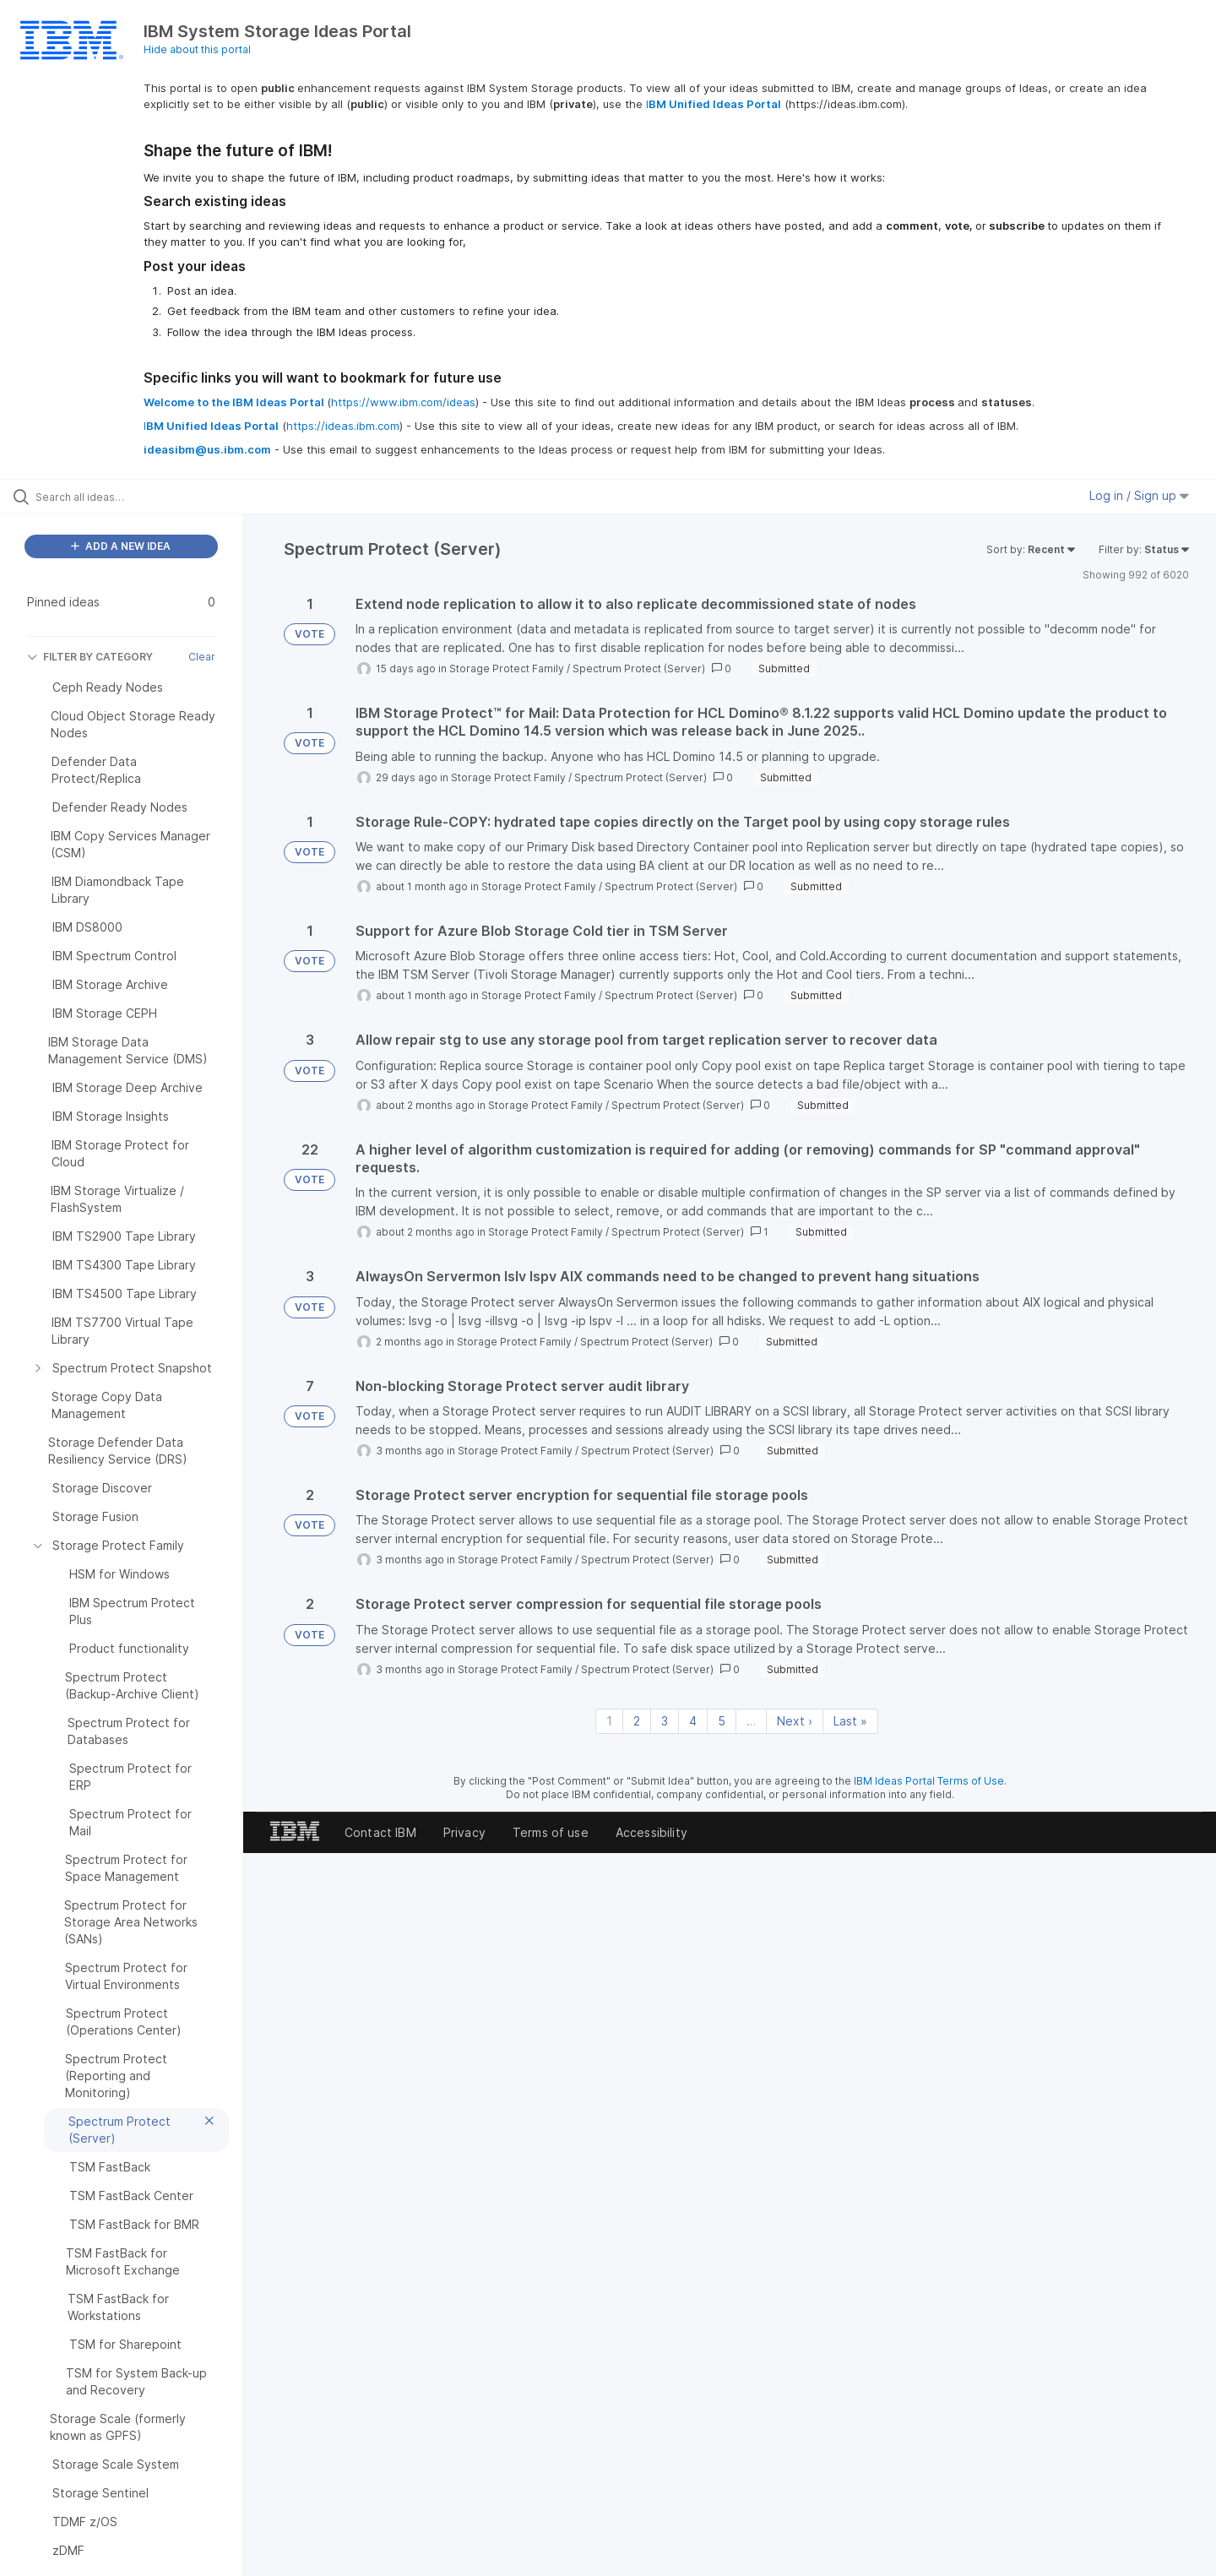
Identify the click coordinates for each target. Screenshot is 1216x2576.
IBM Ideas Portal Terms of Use (929, 1780)
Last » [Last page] (850, 1721)
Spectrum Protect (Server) (639, 668)
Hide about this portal (197, 49)
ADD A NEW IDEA (121, 546)
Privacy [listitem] (464, 1832)
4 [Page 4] (693, 1721)
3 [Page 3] (664, 1721)
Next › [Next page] (794, 1721)
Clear (201, 656)
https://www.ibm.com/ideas (403, 402)
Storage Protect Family (506, 668)
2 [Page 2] (636, 1721)
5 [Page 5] (721, 1721)
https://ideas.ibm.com (342, 425)
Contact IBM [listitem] (380, 1832)
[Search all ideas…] (143, 496)
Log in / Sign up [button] (1139, 495)
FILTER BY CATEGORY (90, 656)
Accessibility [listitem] (651, 1832)
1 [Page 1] (609, 1721)
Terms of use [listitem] (551, 1832)
